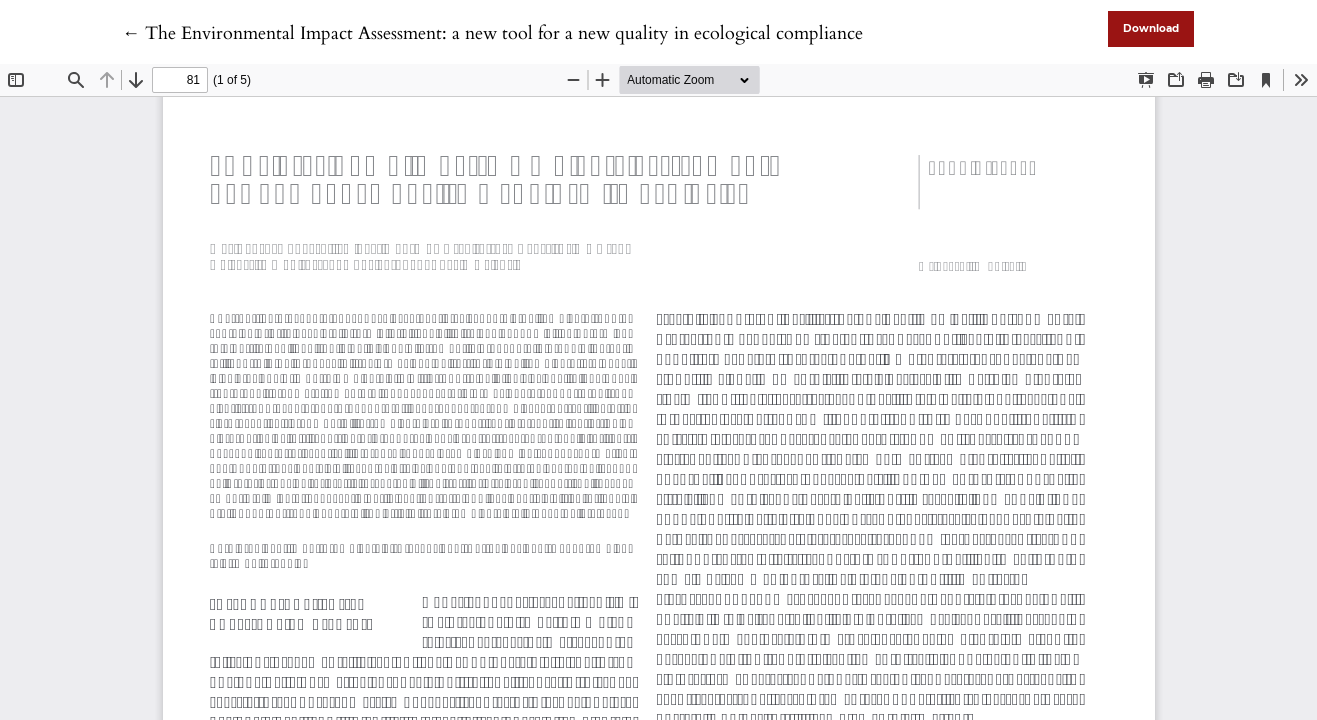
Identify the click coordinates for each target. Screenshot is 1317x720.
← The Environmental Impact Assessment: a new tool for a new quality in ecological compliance (492, 33)
